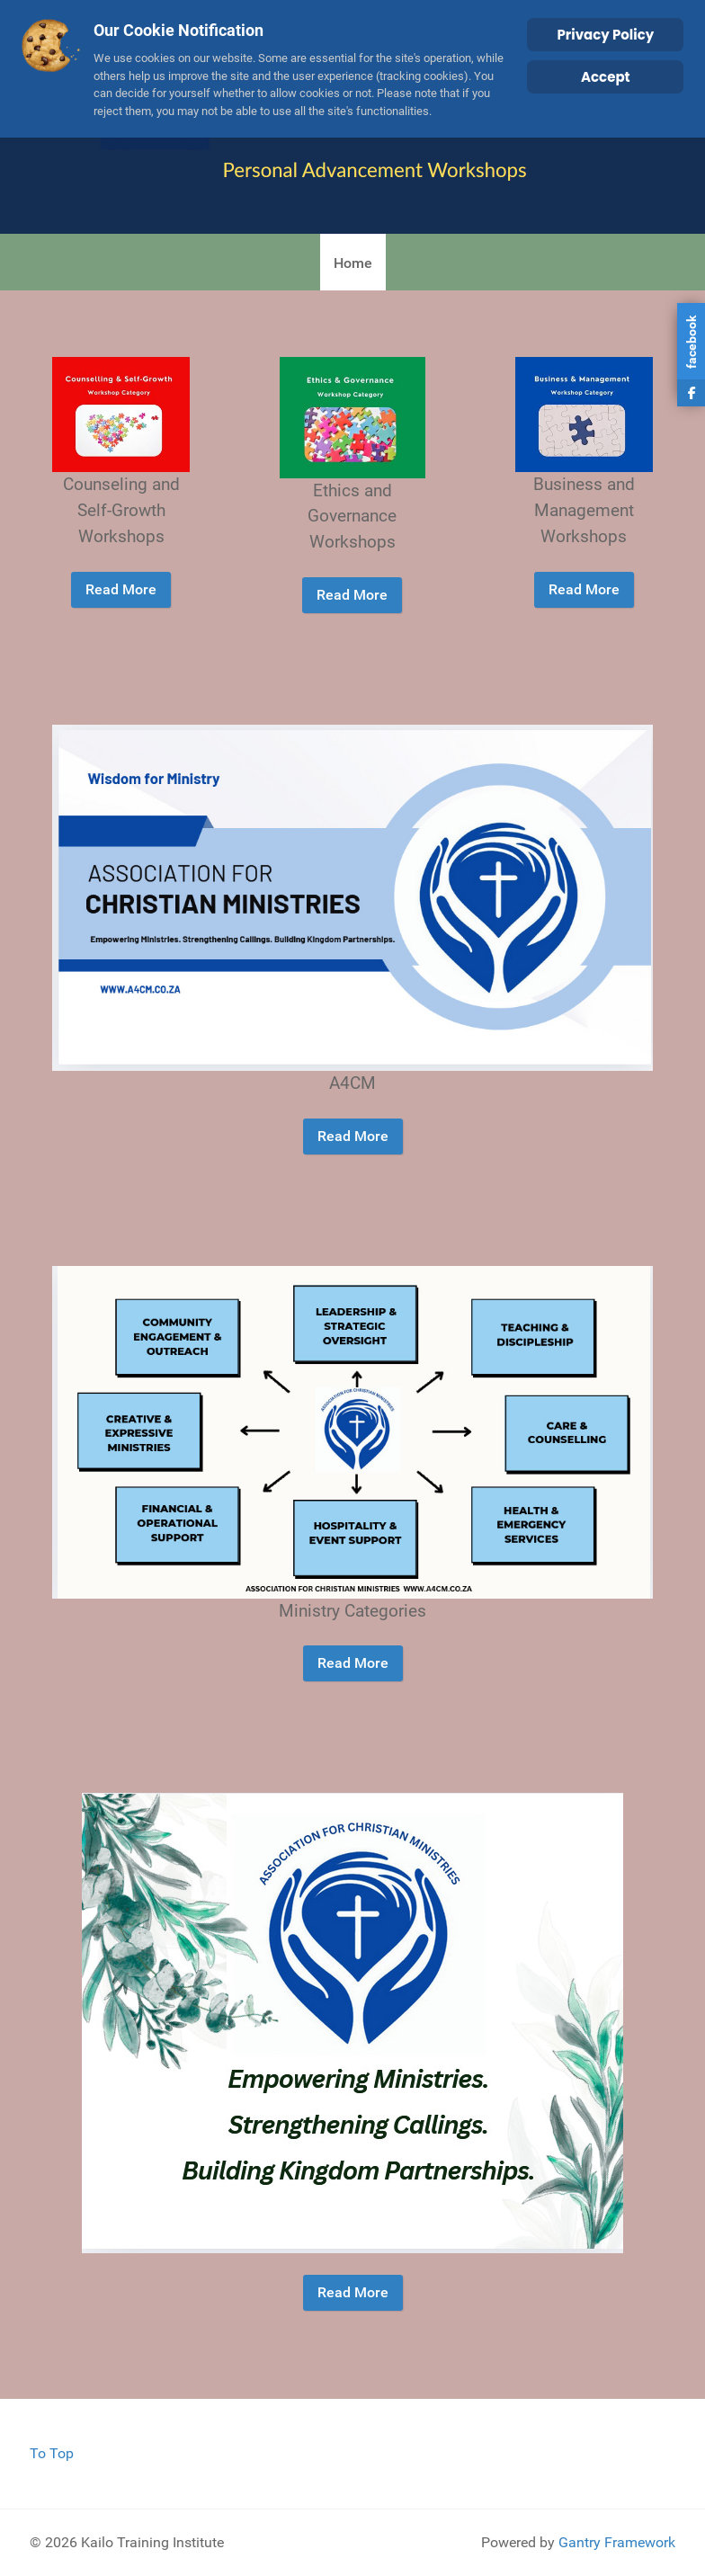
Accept (605, 76)
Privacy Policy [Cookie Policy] (605, 34)
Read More (120, 589)
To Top (52, 2453)
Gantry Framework (616, 2542)
